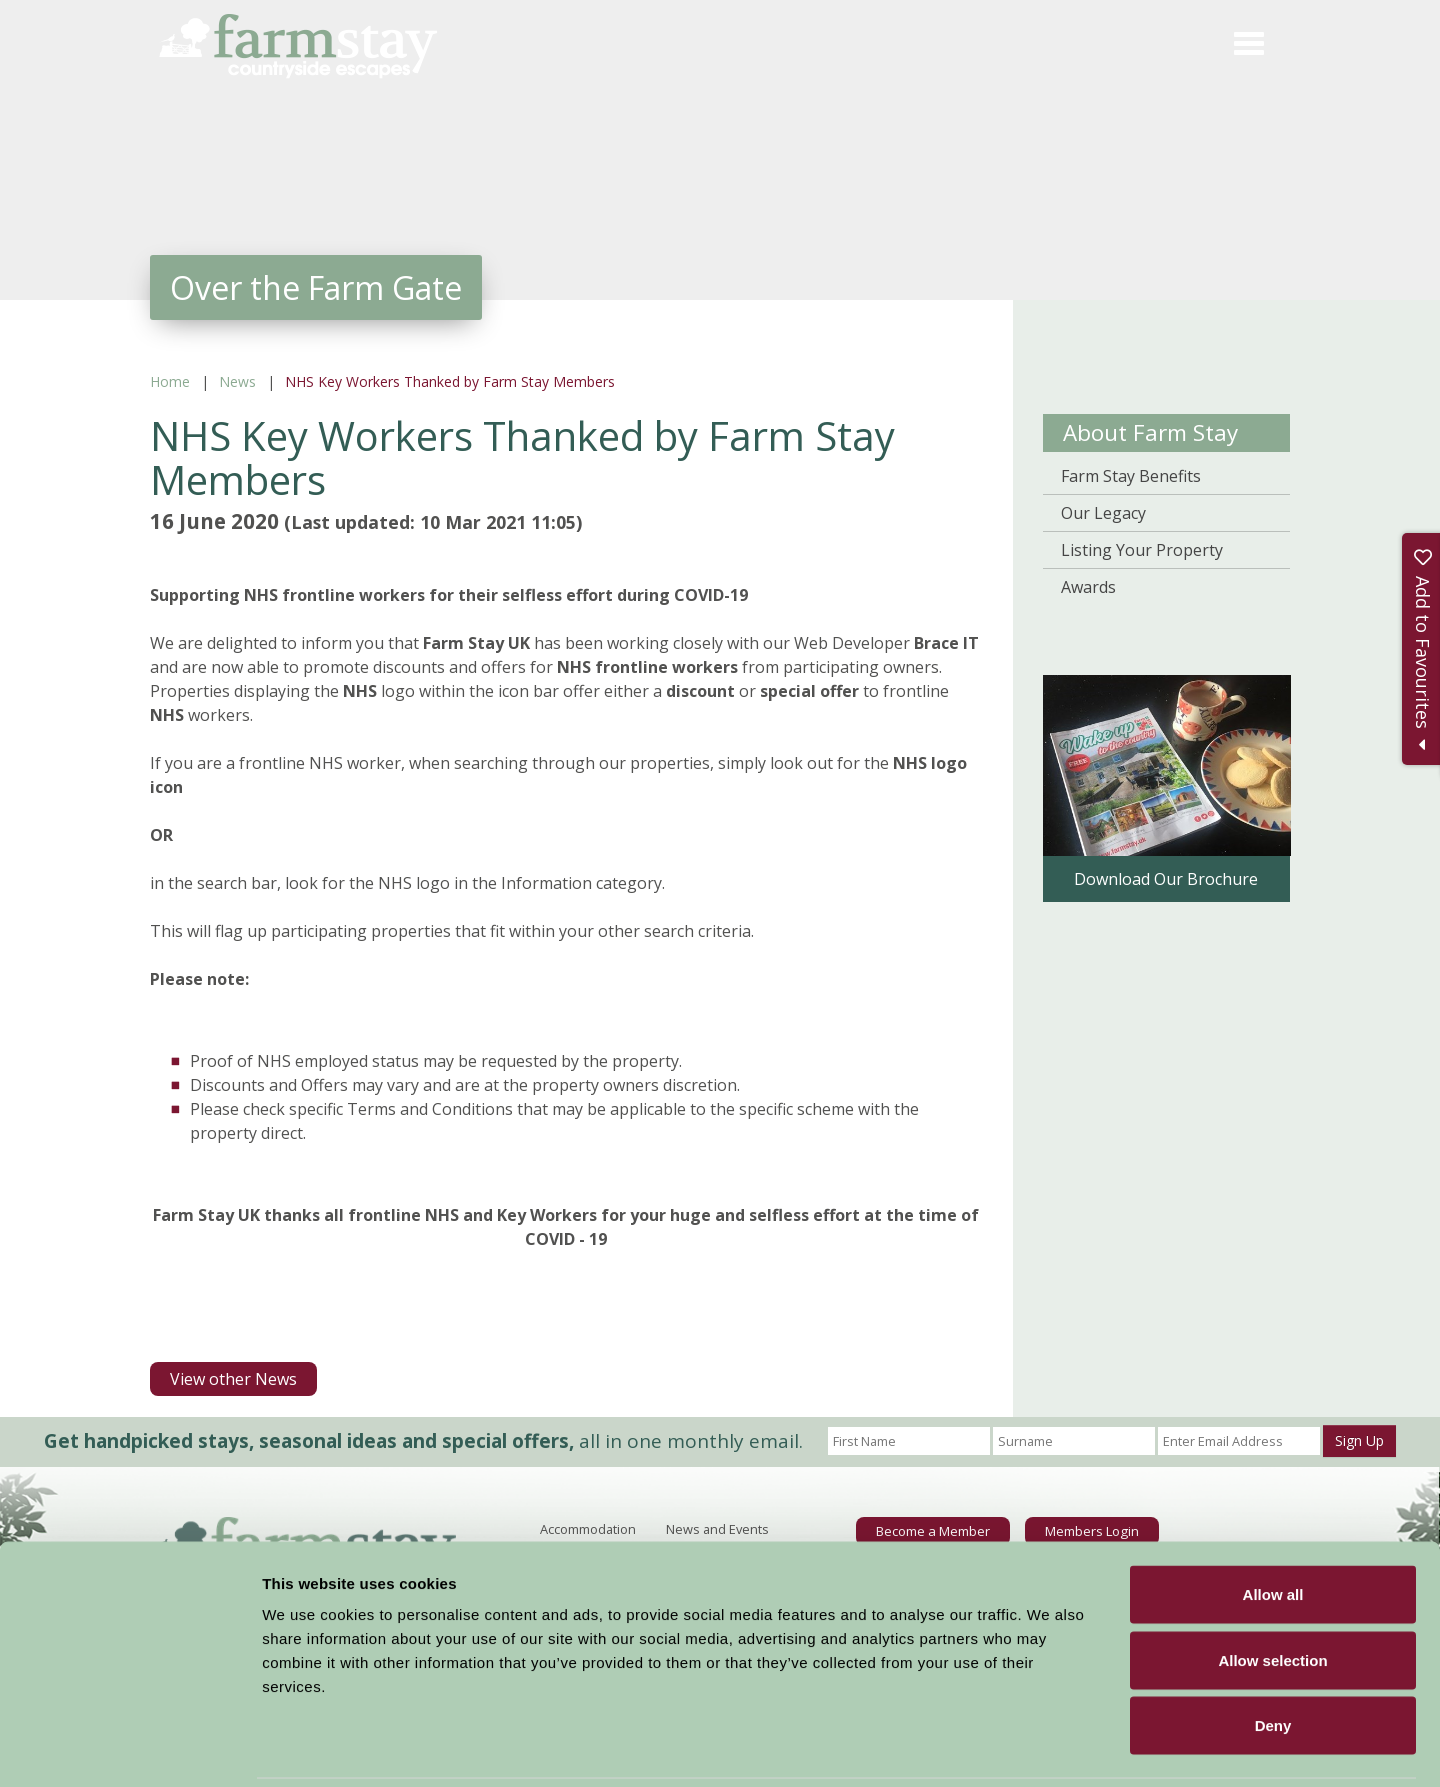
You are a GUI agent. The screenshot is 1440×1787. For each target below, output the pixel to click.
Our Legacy (1103, 513)
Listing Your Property (1142, 550)
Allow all (1273, 1524)
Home (170, 381)
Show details (1049, 1747)
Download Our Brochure (1166, 879)
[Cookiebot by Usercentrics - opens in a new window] (129, 1748)
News (237, 381)
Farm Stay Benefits (1131, 476)
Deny (1273, 1655)
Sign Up (1359, 1440)
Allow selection (1272, 1590)
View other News (233, 1379)
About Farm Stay (1150, 432)
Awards (1088, 587)
